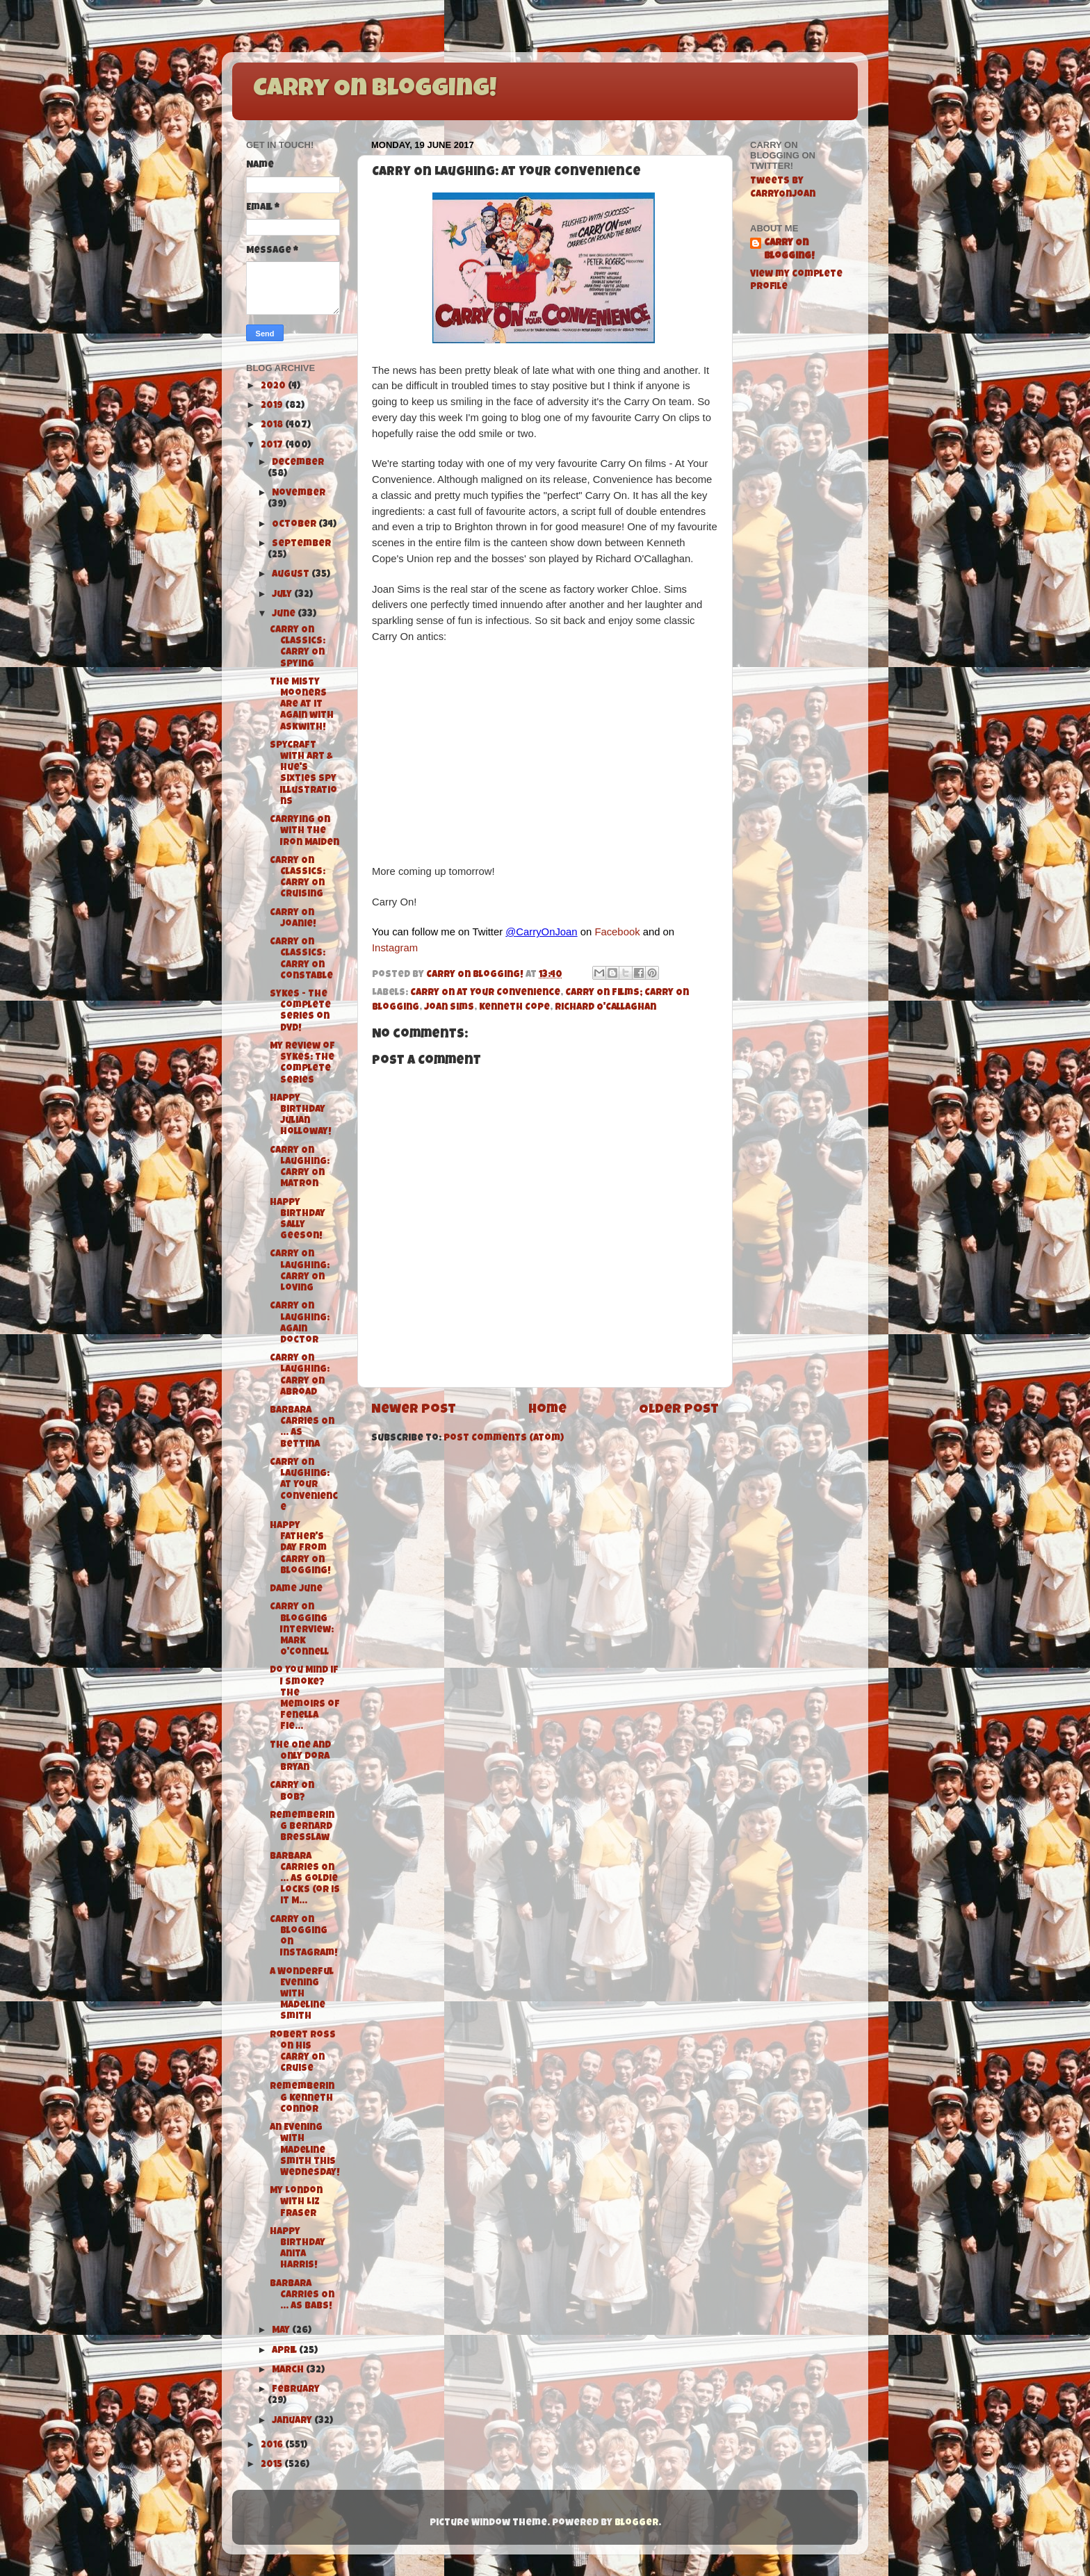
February (296, 2390)
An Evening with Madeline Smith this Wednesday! (305, 2151)
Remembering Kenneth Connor (302, 2098)
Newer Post (413, 1410)
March (289, 2370)
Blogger (636, 2523)
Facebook (617, 931)
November (298, 493)
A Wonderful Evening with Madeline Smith (302, 1995)
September (301, 544)
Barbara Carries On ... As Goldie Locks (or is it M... (305, 1880)
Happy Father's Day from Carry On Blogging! (300, 1549)
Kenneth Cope (514, 1007)
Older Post (679, 1410)
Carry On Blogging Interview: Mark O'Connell (302, 1630)
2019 (273, 406)
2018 (273, 425)
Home (547, 1410)
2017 (273, 445)
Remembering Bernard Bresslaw (302, 1827)
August (291, 575)
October (295, 525)
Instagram (395, 947)
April (285, 2351)
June (285, 614)
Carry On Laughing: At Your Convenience (304, 1486)
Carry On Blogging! (374, 90)
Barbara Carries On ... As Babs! (302, 2295)
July (283, 595)
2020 (274, 386)
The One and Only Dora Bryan (300, 1757)
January (293, 2421)
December (298, 463)
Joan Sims (449, 1007)
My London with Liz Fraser (296, 2202)
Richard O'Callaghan (605, 1007)
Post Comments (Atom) (504, 1438)
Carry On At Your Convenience (485, 993)
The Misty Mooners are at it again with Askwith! (302, 705)
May (282, 2331)
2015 (272, 2465)
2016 (273, 2445)
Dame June (296, 1589)
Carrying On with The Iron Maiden (304, 831)
